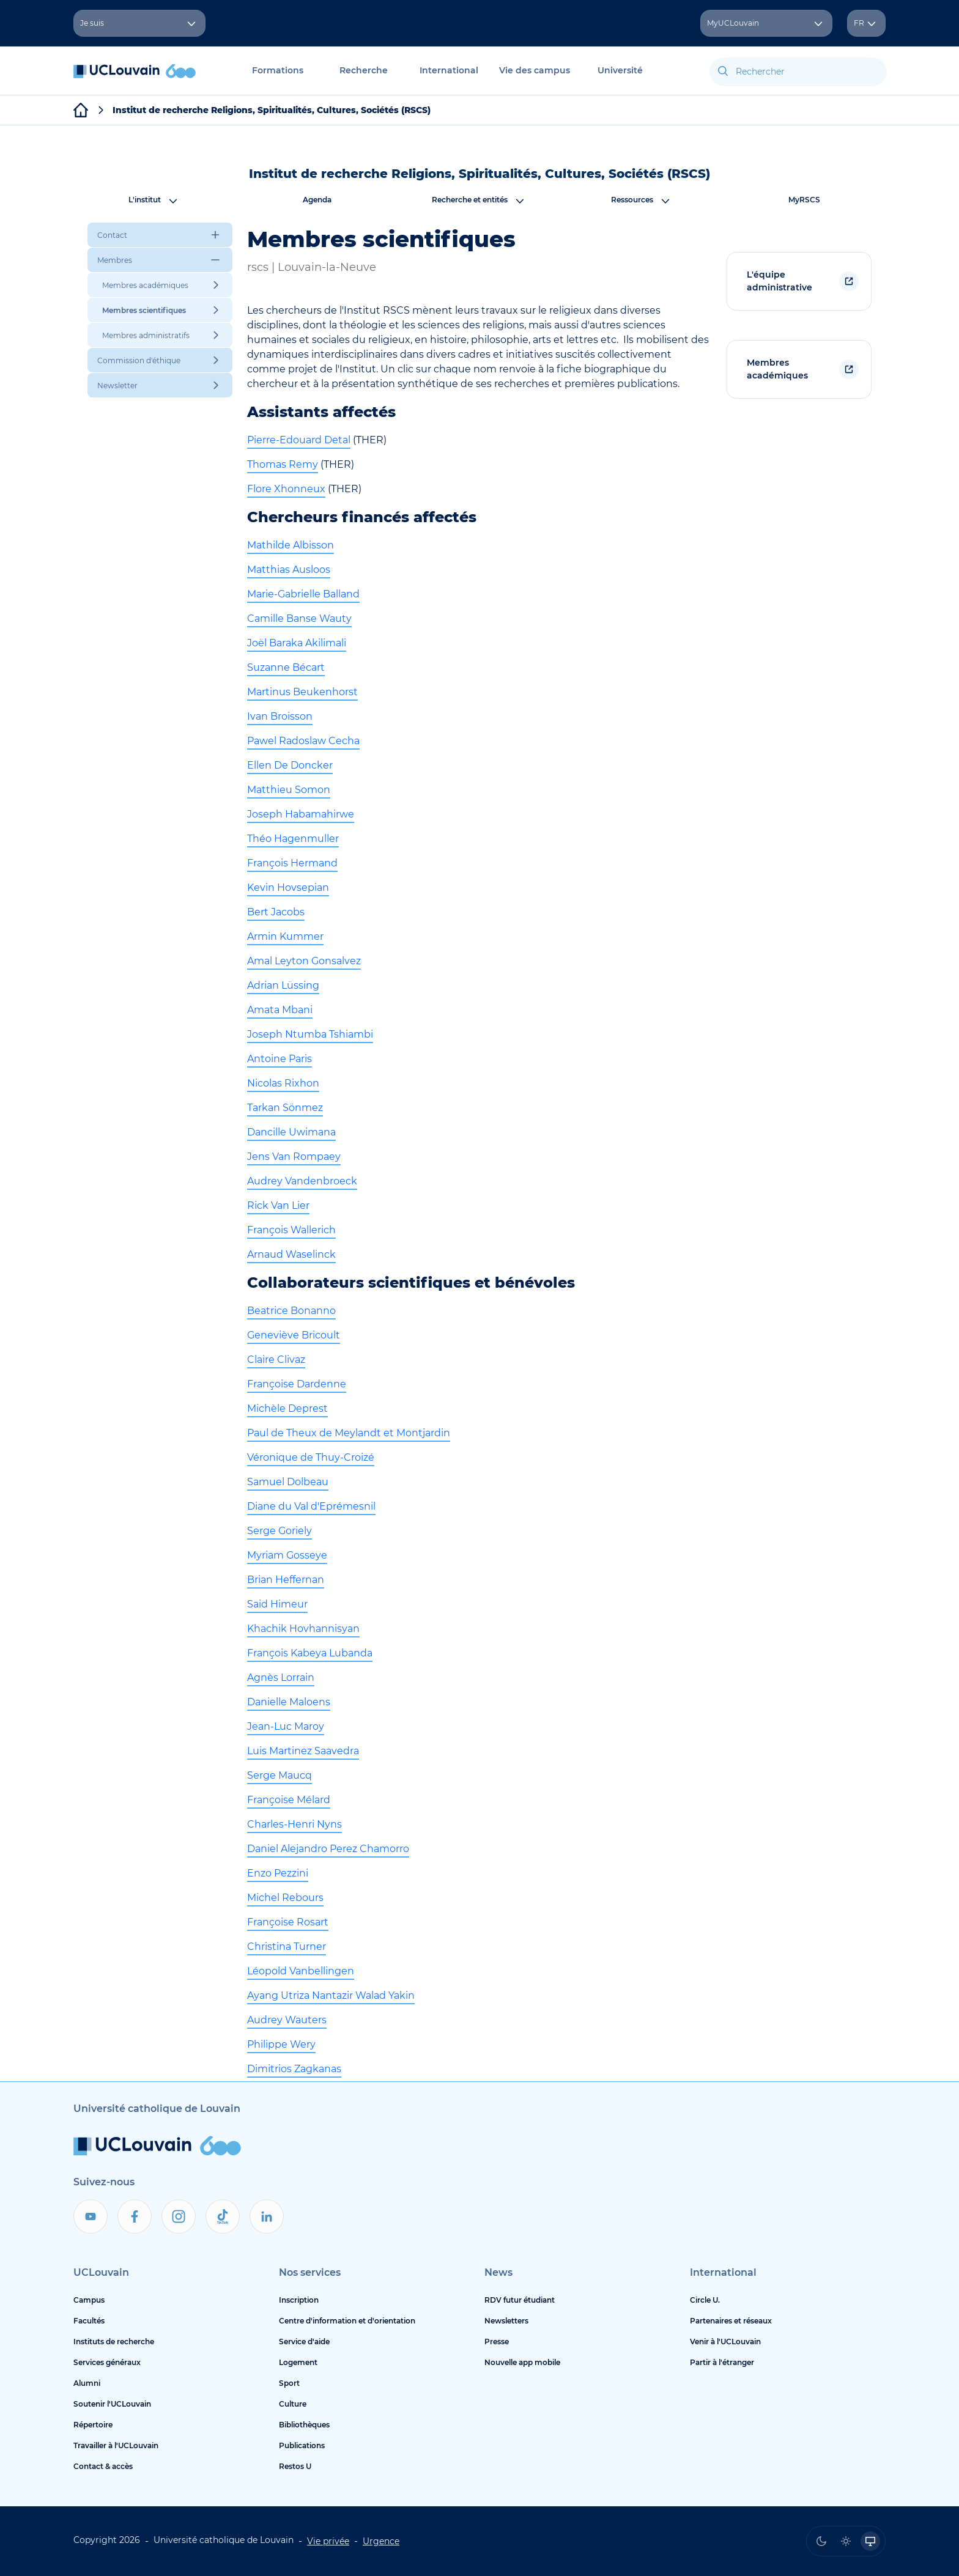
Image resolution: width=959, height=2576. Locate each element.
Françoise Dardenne (296, 1384)
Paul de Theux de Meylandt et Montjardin (348, 1433)
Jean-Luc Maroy (285, 1726)
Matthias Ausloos (288, 569)
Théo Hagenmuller (293, 838)
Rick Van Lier (278, 1205)
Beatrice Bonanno (291, 1310)
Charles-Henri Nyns (294, 1824)
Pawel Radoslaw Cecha (303, 741)
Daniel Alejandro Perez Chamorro (328, 1848)
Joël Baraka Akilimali (296, 643)
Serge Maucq (279, 1775)
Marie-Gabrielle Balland (303, 594)
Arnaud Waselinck (291, 1254)
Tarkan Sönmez (285, 1107)
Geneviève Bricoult (293, 1335)
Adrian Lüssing (283, 985)
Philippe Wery (281, 2044)
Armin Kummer (285, 936)
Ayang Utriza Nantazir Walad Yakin (331, 1995)
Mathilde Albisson (290, 545)
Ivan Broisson (280, 716)
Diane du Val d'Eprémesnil (311, 1506)
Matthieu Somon (288, 789)
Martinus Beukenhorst (302, 692)
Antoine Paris (279, 1059)
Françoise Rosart (287, 1922)
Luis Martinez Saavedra (303, 1751)
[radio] (821, 2541)
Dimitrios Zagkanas (294, 2069)
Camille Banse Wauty (299, 618)
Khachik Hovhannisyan (303, 1628)
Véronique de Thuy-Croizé (310, 1457)
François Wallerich (291, 1230)
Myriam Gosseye (287, 1555)
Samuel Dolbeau (287, 1482)
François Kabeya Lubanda (309, 1653)
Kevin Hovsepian (288, 887)
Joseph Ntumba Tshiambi (310, 1034)
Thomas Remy (282, 464)
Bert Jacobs (276, 912)
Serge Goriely (279, 1531)
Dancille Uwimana (291, 1132)
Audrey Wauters (287, 2020)
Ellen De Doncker (290, 765)
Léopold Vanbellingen (300, 1971)
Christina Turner (286, 1946)
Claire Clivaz (276, 1359)
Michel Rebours (285, 1897)
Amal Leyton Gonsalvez (304, 961)
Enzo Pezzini (277, 1873)
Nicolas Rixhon (283, 1083)
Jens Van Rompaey (294, 1156)
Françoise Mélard (288, 1800)
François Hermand (292, 863)
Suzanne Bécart (286, 667)
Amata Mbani (280, 1010)
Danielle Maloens (288, 1702)
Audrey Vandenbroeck (302, 1181)
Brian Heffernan (285, 1579)
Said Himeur (277, 1604)
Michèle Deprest (287, 1408)
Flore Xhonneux (286, 489)
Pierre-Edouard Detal (298, 440)
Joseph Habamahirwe (300, 814)
